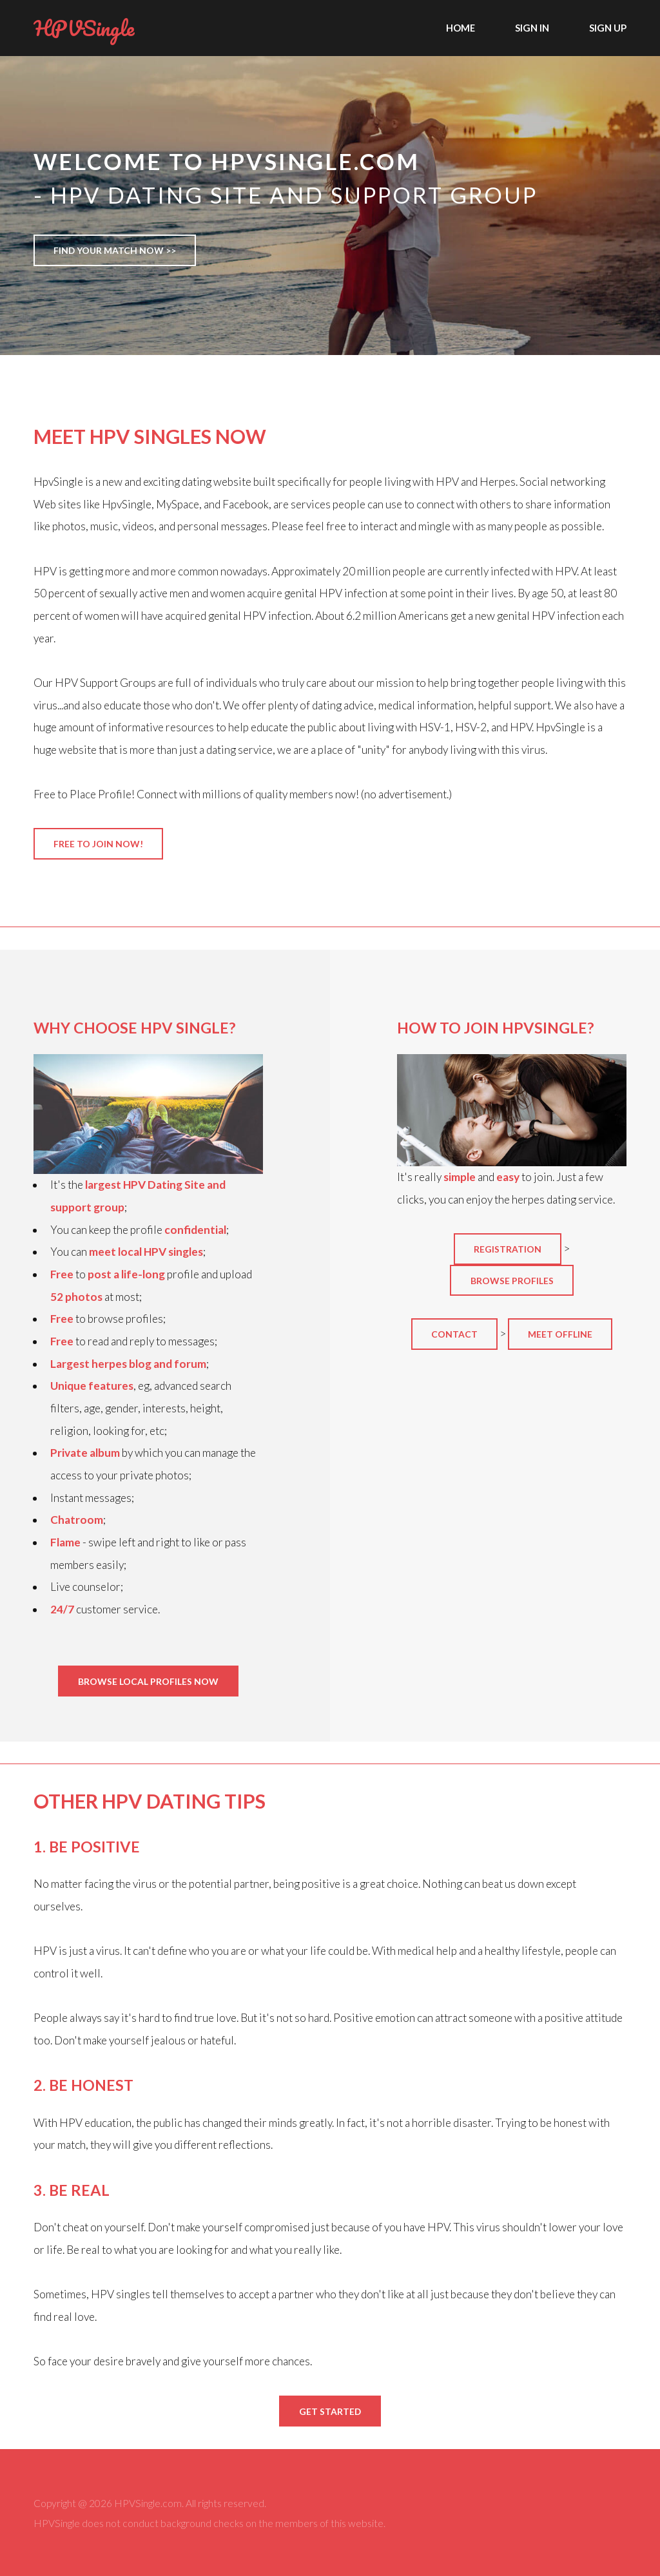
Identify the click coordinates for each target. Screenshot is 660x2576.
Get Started (330, 2411)
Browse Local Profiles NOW (148, 1681)
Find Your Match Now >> (114, 250)
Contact (454, 1334)
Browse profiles (512, 1280)
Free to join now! (98, 843)
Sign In (532, 28)
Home (460, 28)
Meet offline (560, 1334)
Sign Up (607, 28)
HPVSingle (84, 27)
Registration (507, 1249)
